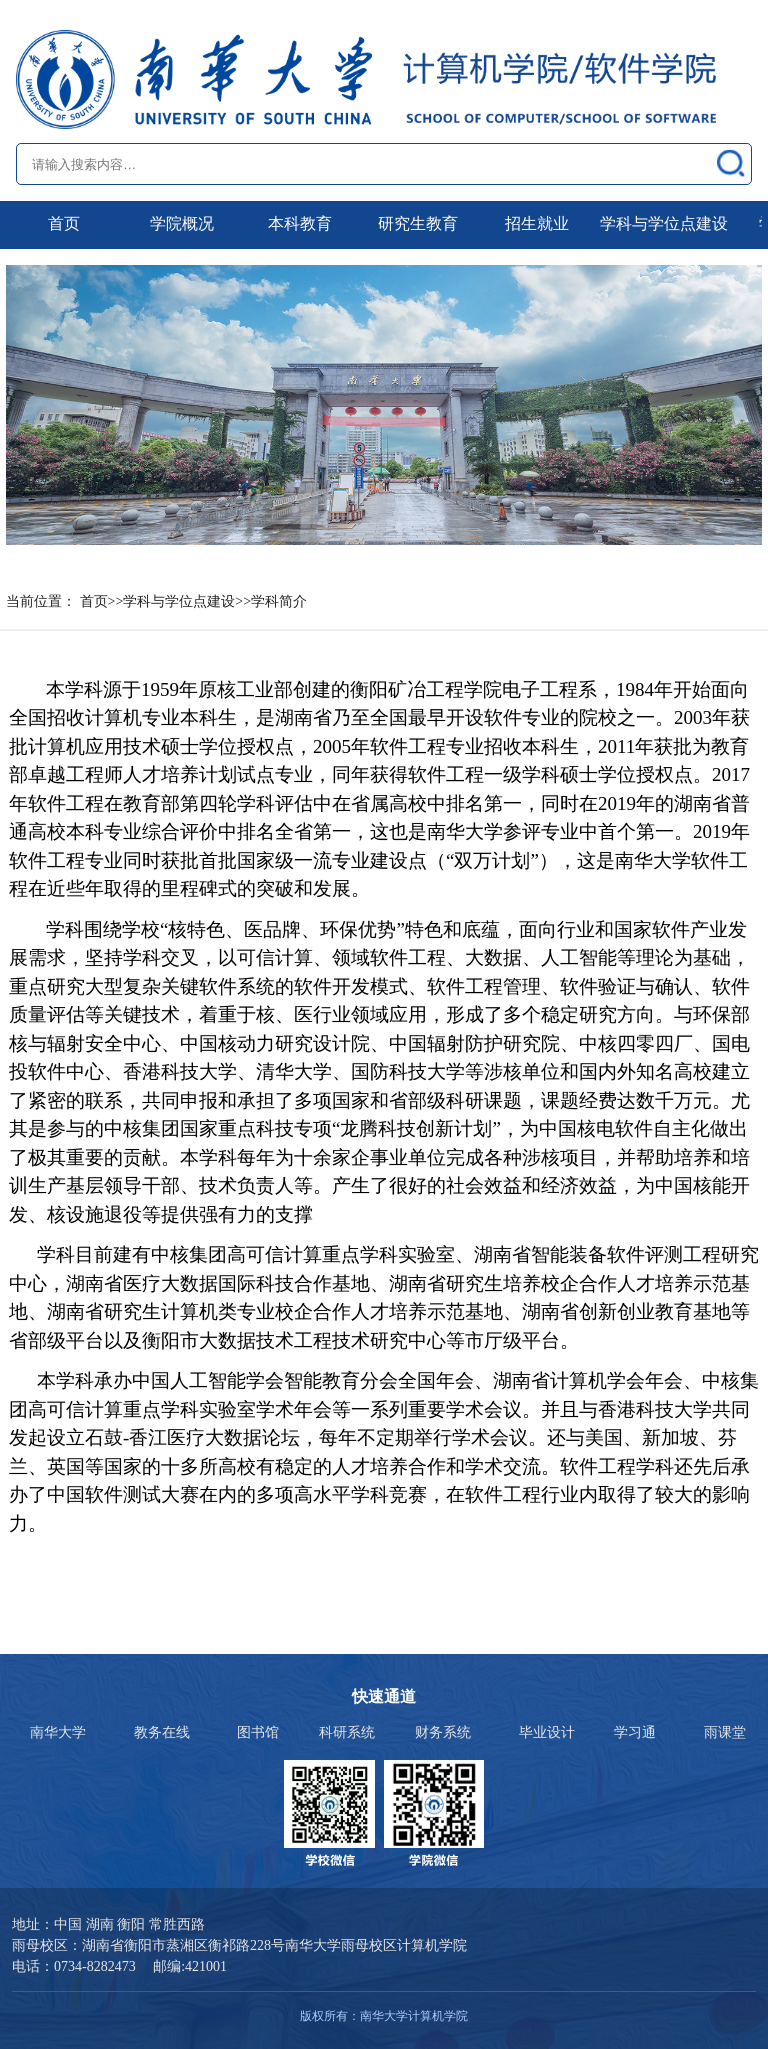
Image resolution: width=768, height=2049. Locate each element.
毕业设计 (547, 1732)
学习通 (635, 1732)
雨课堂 (725, 1732)
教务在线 (162, 1732)
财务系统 (443, 1732)
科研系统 (347, 1732)
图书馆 (258, 1732)
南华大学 (58, 1732)
